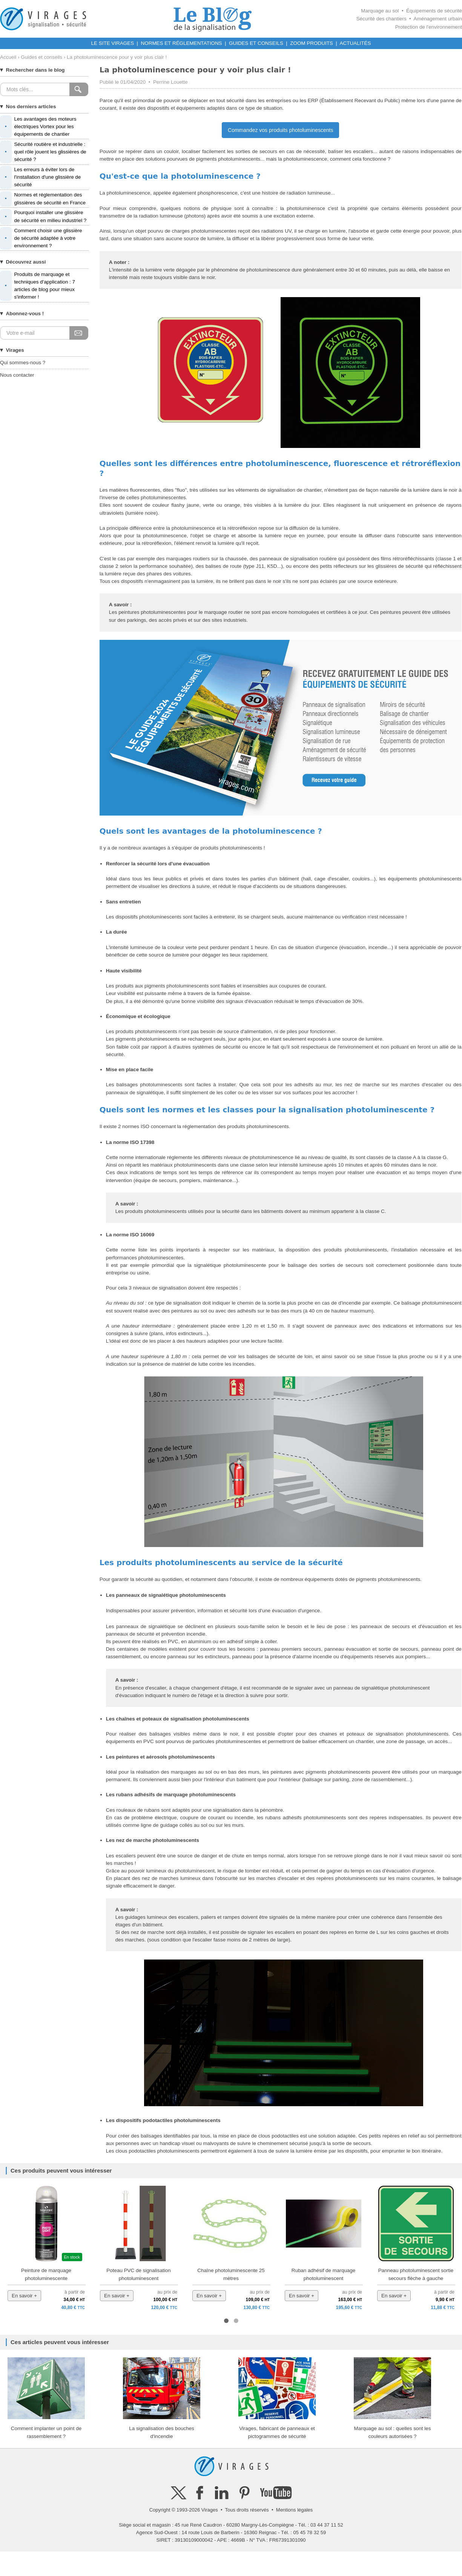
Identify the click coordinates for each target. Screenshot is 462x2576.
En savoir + (24, 2296)
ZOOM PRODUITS (311, 43)
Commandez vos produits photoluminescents (280, 130)
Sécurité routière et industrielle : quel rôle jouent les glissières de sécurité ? (43, 152)
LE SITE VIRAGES (112, 43)
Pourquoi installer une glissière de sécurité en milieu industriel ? (43, 216)
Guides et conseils (41, 57)
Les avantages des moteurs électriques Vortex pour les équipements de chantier (38, 126)
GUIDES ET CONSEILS (256, 43)
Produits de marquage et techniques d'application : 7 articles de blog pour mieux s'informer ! (37, 286)
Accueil (8, 57)
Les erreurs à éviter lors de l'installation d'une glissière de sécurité (40, 177)
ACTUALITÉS (355, 43)
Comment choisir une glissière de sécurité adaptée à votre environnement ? (41, 238)
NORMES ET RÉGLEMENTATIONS (181, 43)
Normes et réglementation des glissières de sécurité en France (43, 198)
